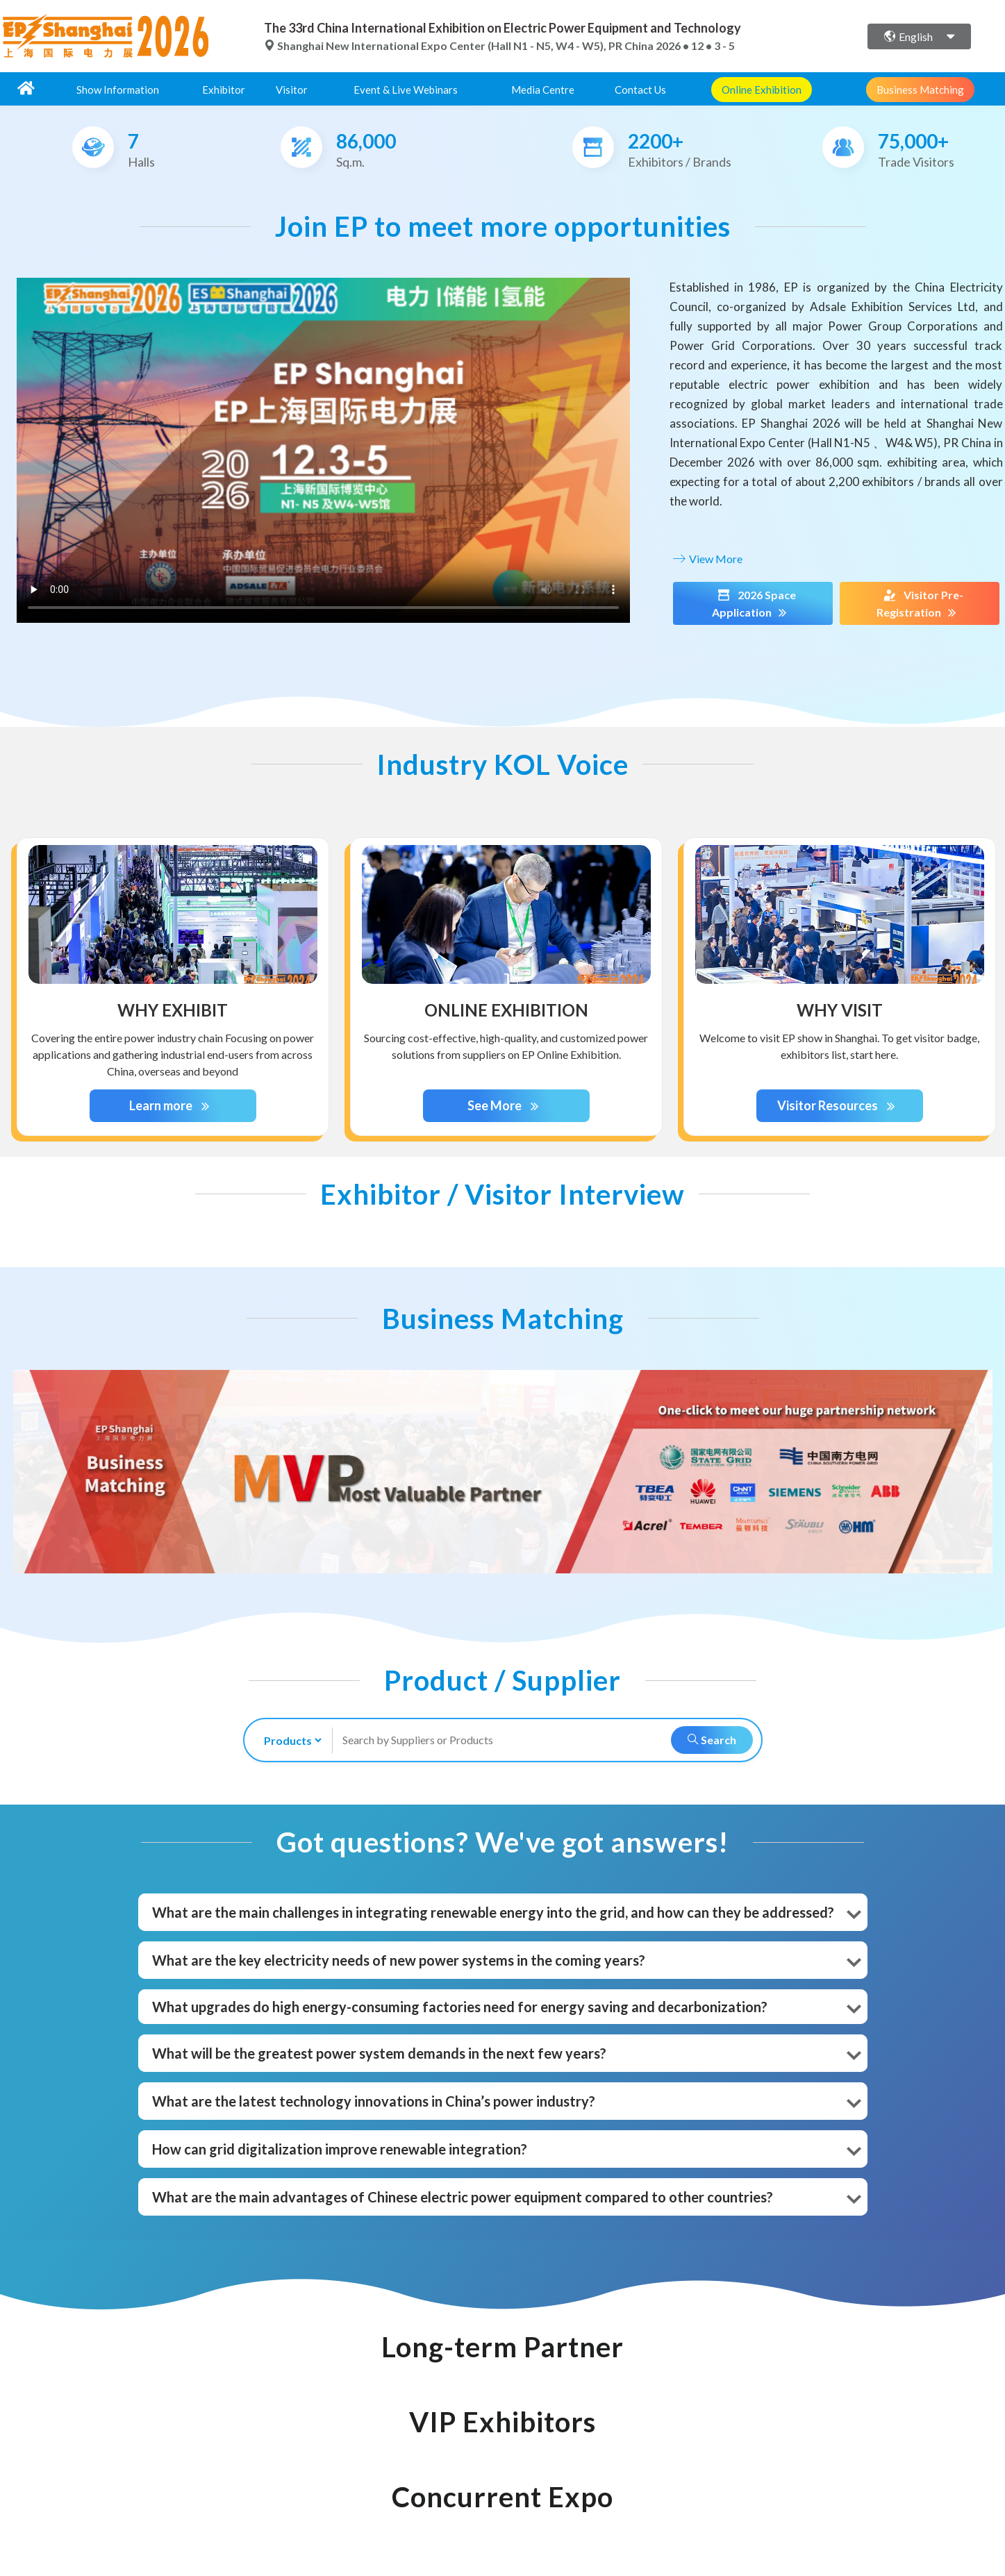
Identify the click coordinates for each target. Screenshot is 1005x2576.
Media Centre (542, 89)
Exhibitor (223, 89)
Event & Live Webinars (406, 89)
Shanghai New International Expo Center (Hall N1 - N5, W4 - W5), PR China (460, 45)
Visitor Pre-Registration (919, 603)
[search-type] (287, 1740)
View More (706, 558)
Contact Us (640, 89)
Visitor (292, 89)
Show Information (117, 89)
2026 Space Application (753, 603)
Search (712, 1739)
